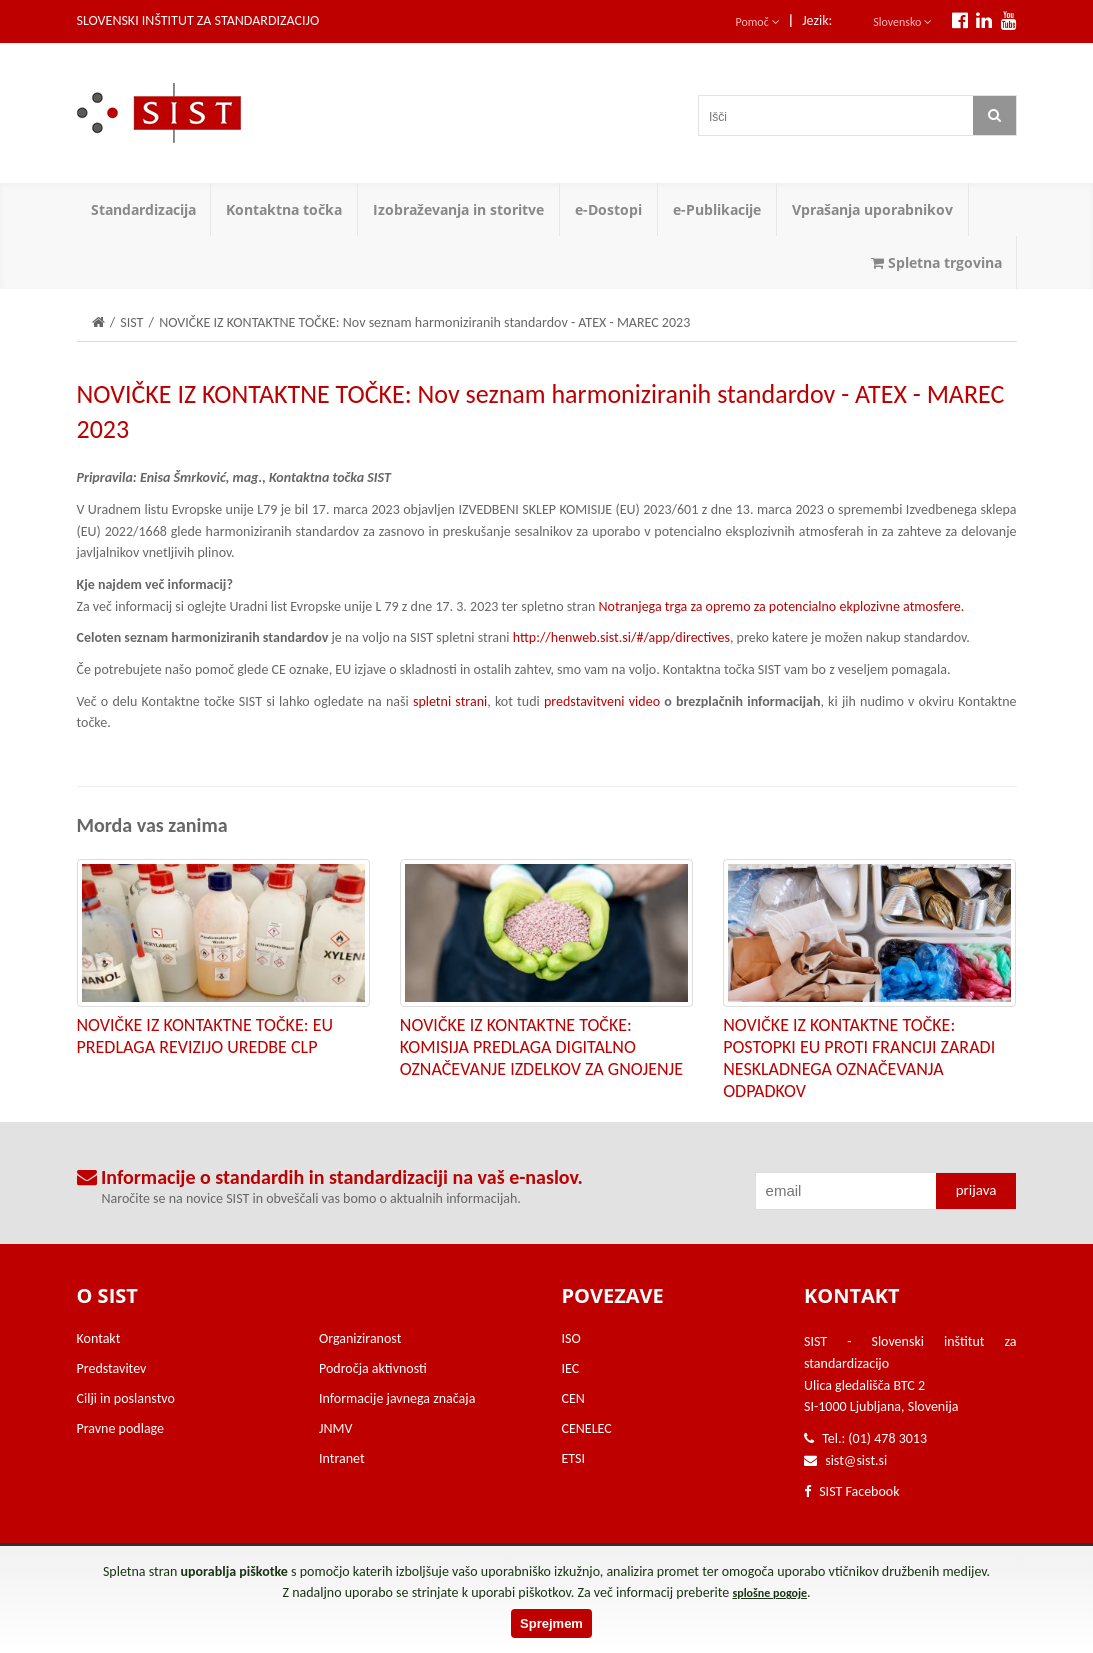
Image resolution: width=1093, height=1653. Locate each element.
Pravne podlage (121, 1428)
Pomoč (758, 22)
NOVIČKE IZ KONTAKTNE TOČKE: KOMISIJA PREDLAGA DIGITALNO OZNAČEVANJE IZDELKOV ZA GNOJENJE (541, 1047)
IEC (571, 1368)
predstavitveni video (602, 701)
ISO (571, 1338)
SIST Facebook (852, 1491)
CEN (573, 1398)
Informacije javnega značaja (397, 1398)
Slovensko (902, 22)
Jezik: (817, 20)
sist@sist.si (856, 1460)
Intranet (342, 1458)
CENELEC (587, 1428)
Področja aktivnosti (373, 1368)
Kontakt (99, 1338)
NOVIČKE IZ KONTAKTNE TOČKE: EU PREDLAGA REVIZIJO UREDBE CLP (205, 1036)
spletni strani (450, 701)
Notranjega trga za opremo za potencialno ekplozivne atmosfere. (782, 606)
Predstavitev (112, 1368)
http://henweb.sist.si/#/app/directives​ (621, 637)
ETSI (574, 1458)
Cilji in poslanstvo (126, 1398)
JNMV (335, 1428)
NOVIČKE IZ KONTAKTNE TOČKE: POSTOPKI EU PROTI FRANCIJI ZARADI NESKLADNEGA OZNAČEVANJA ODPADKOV (859, 1058)
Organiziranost (360, 1338)
